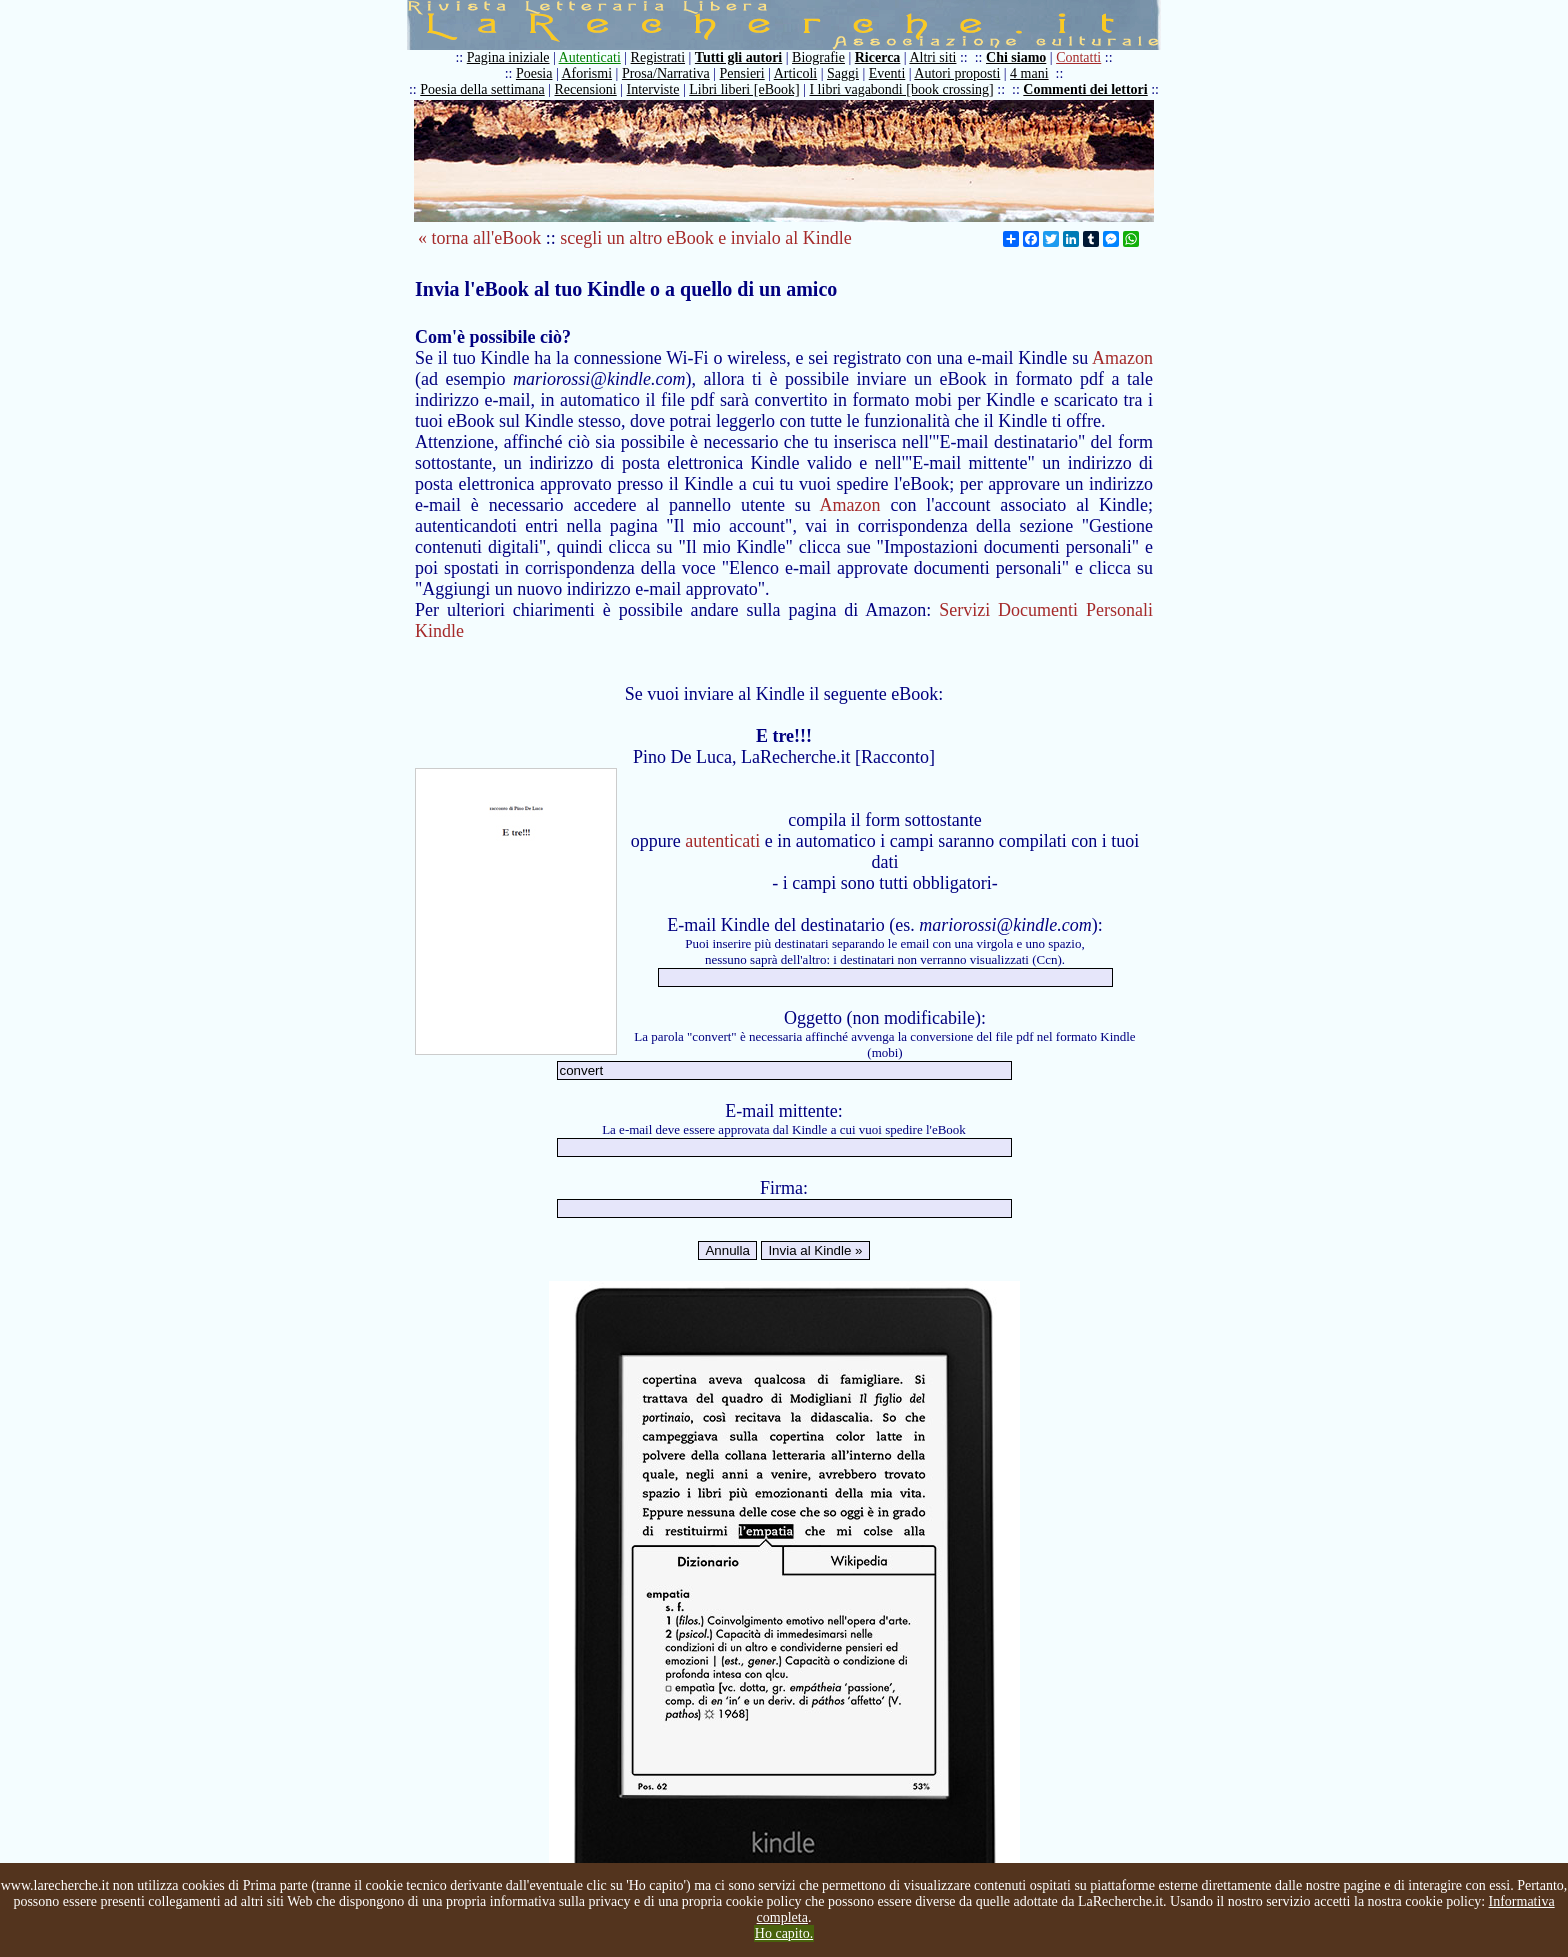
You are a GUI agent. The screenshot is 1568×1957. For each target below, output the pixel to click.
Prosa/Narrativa (666, 73)
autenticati (722, 841)
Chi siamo (1016, 57)
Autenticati (590, 57)
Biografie (818, 57)
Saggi (843, 73)
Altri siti (932, 57)
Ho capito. (784, 1933)
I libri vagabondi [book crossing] (901, 89)
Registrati (658, 57)
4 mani (1029, 73)
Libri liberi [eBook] (744, 89)
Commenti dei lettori (1085, 89)
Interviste (653, 89)
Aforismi (587, 73)
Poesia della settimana (482, 89)
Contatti (1078, 57)
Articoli (796, 73)
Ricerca (878, 57)
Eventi (887, 73)
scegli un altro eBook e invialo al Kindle (705, 238)
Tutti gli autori (738, 57)
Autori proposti (957, 73)
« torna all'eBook (479, 238)
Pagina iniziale (508, 57)
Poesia (534, 73)
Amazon (1122, 358)
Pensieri (742, 73)
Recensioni (586, 89)
